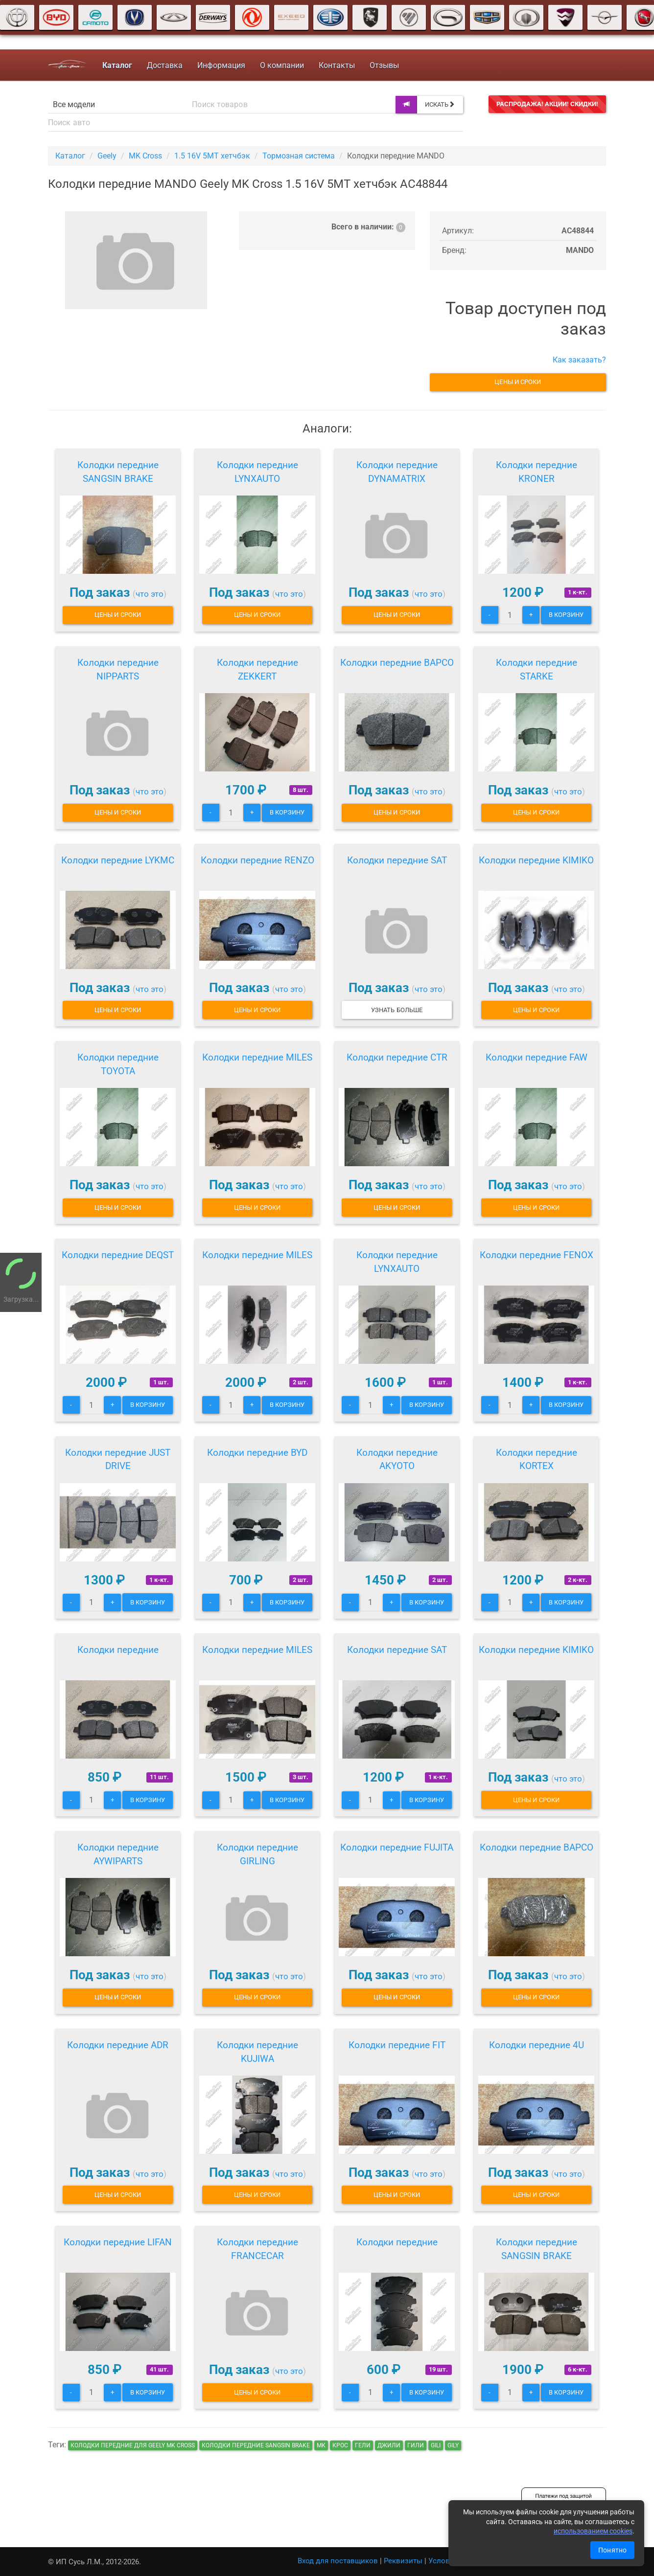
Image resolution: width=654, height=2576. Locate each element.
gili (436, 2445)
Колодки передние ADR (117, 2045)
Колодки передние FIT (397, 2045)
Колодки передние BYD (257, 1452)
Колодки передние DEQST (118, 1255)
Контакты (337, 65)
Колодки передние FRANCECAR (257, 2249)
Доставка (165, 65)
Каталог (70, 155)
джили (388, 2445)
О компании (282, 65)
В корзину (566, 614)
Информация (221, 65)
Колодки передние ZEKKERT (257, 669)
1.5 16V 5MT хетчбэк (212, 155)
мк (321, 2445)
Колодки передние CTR (397, 1057)
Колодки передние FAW (536, 1057)
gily (453, 2445)
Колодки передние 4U (536, 2045)
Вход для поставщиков (338, 2560)
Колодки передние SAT (397, 860)
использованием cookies (593, 2531)
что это (150, 594)
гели (363, 2445)
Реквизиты (403, 2560)
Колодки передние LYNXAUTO (257, 471)
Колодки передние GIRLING (257, 1854)
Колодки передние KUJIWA (257, 2051)
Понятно (612, 2550)
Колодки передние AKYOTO (397, 1459)
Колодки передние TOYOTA (118, 1064)
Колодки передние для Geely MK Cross (132, 2445)
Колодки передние (118, 1649)
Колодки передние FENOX (536, 1255)
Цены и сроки (517, 381)
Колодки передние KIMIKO (536, 860)
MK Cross (145, 155)
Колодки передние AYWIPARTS (118, 1854)
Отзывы (384, 65)
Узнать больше (396, 1010)
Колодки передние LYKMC (117, 860)
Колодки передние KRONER (536, 471)
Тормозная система (298, 155)
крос (340, 2445)
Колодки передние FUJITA (396, 1847)
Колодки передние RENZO (257, 860)
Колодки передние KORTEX (536, 1459)
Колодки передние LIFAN (118, 2242)
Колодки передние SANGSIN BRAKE (118, 471)
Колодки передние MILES (257, 1057)
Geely (107, 155)
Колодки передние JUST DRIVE (117, 1459)
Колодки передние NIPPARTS (118, 669)
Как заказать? (579, 359)
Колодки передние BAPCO (397, 662)
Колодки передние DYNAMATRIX (397, 471)
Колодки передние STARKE (536, 669)
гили (415, 2445)
